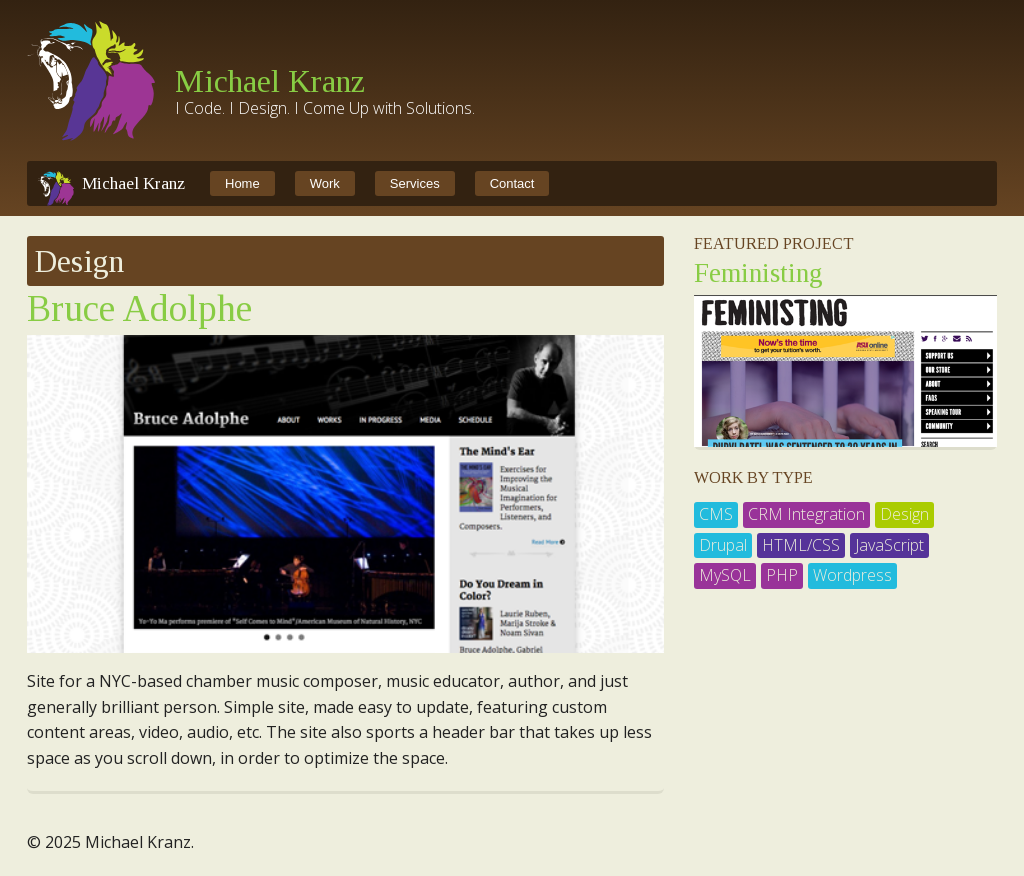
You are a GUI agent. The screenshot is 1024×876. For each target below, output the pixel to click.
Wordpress (852, 575)
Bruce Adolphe (139, 308)
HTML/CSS (801, 545)
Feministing (758, 273)
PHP (782, 575)
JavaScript (889, 545)
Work (325, 183)
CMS (716, 514)
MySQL (725, 575)
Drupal (723, 545)
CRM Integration (806, 514)
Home (242, 183)
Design (904, 514)
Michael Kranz (270, 81)
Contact (512, 183)
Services (415, 183)
